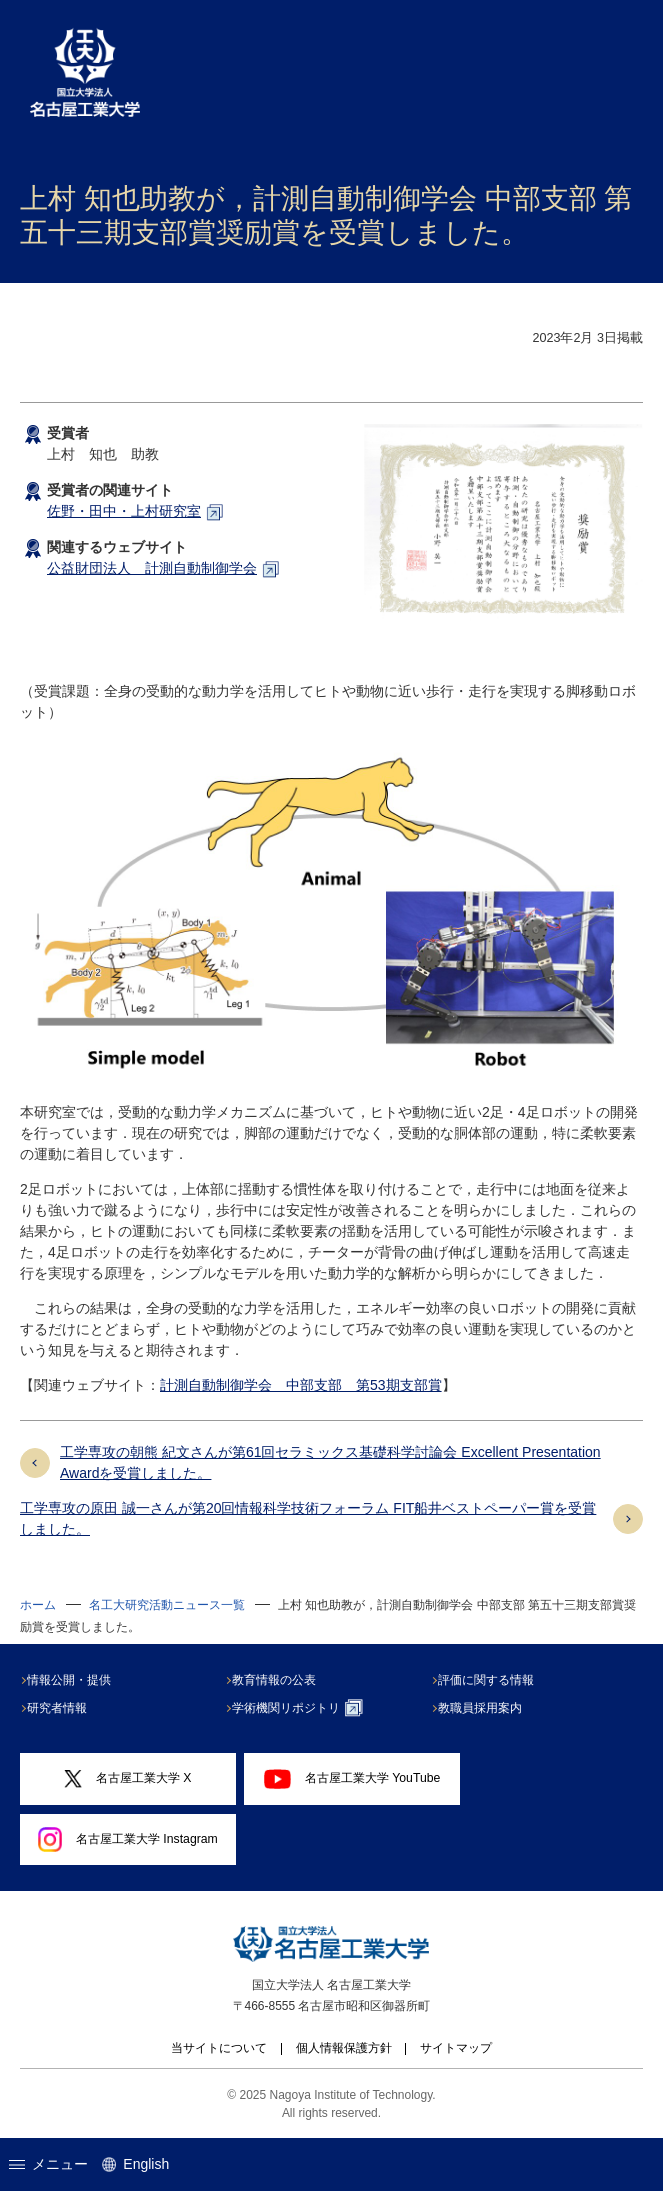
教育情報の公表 (278, 1680)
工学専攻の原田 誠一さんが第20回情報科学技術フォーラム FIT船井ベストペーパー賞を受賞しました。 (308, 1518)
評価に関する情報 (489, 1680)
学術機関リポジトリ (301, 1708)
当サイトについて (219, 2048)
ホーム (38, 1605)
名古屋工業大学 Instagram (128, 1839)
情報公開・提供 (72, 1680)
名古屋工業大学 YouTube (352, 1778)
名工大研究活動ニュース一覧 (167, 1605)
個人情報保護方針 (344, 2048)
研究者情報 (60, 1708)
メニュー (48, 2164)
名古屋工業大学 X (127, 1779)
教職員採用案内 (483, 1708)
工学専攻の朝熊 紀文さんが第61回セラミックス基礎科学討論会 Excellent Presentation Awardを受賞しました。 (330, 1462)
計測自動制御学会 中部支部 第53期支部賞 (301, 1385)
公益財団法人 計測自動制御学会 (152, 568)
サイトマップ (456, 2048)
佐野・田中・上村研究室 (124, 511)
